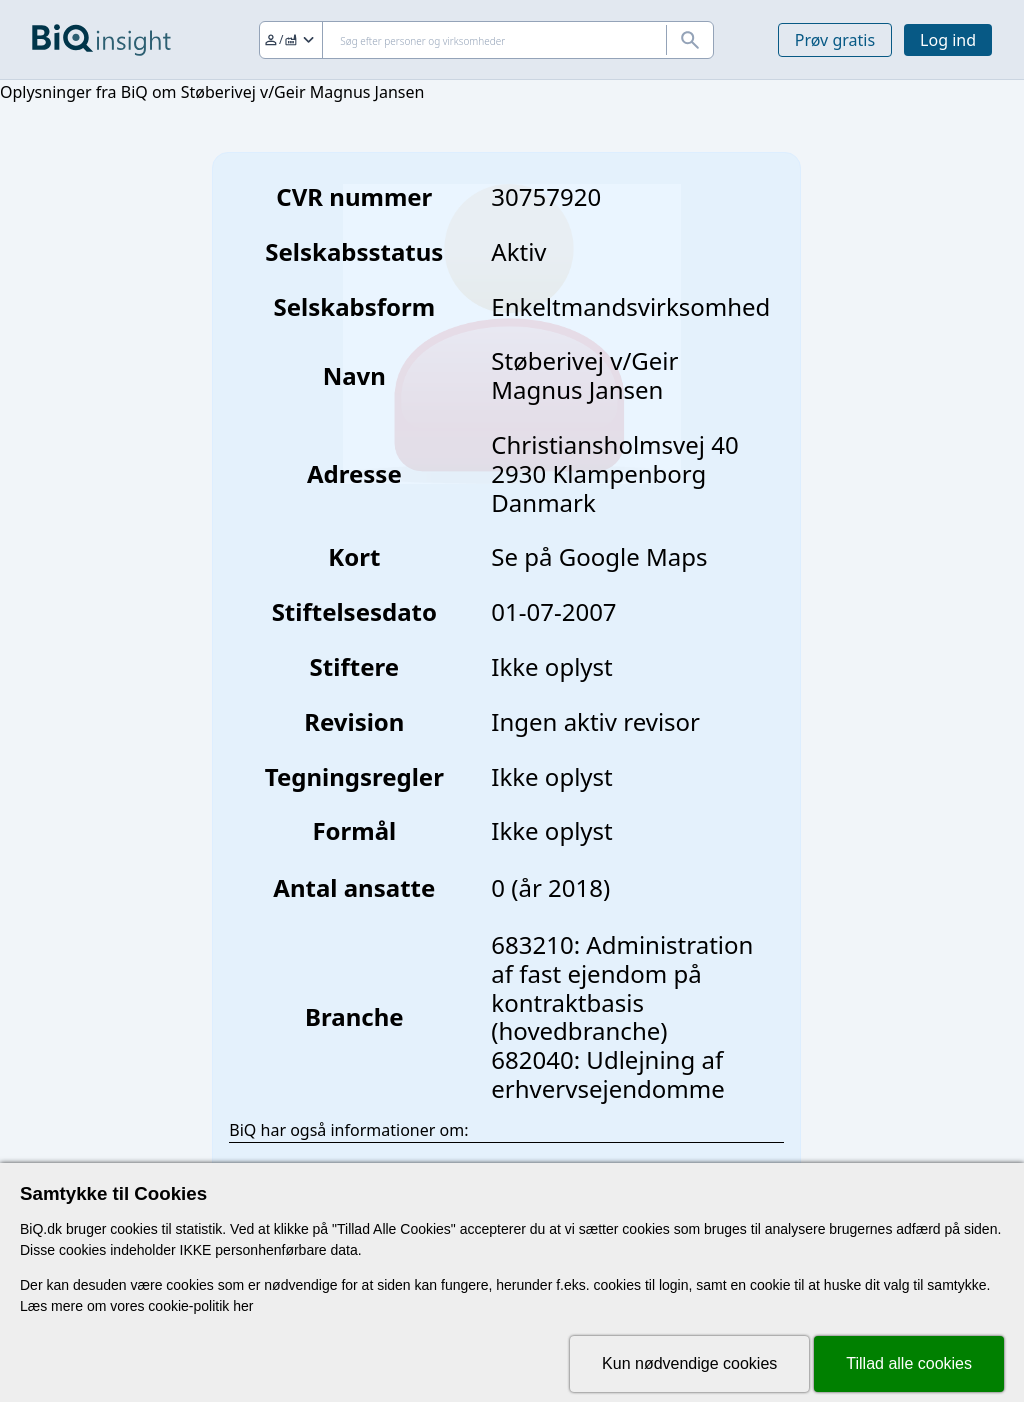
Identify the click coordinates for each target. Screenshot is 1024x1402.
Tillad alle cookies (909, 1363)
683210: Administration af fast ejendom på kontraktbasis (622, 973)
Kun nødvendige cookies (689, 1363)
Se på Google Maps (599, 556)
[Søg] (486, 40)
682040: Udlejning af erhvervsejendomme (607, 1074)
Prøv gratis (835, 40)
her (243, 1306)
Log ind (948, 40)
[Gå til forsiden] (101, 40)
